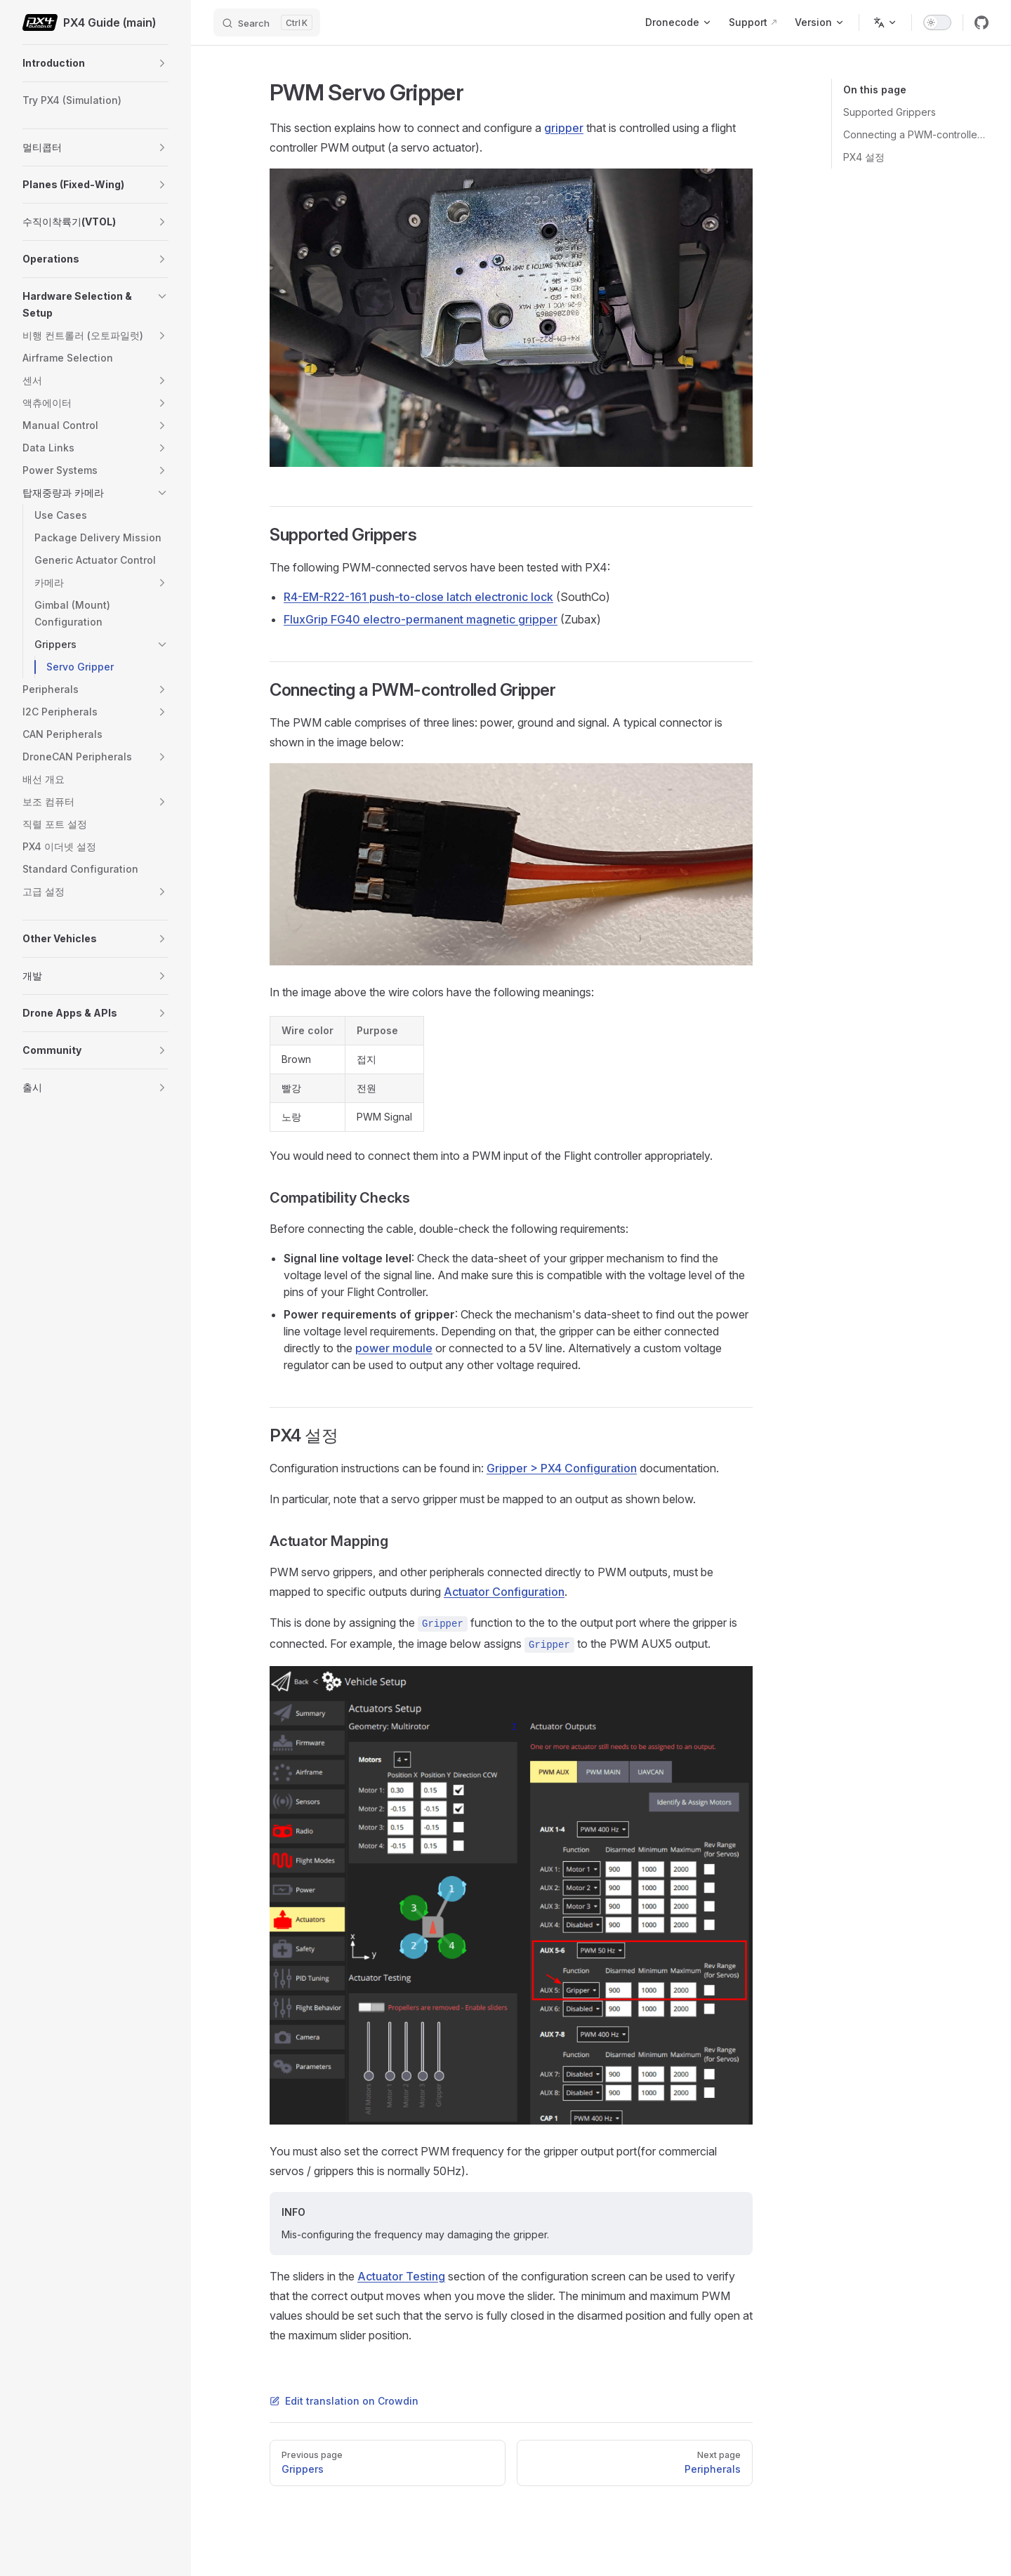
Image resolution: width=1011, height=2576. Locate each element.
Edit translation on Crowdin (344, 2401)
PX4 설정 (864, 157)
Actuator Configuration (504, 1592)
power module (393, 1348)
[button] (162, 63)
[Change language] (885, 22)
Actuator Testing (401, 2276)
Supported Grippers (889, 112)
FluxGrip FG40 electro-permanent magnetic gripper (420, 619)
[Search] (266, 22)
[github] (981, 22)
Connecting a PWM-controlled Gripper (916, 134)
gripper (563, 128)
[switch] (937, 22)
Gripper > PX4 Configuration (562, 1468)
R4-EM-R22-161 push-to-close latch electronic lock (418, 597)
